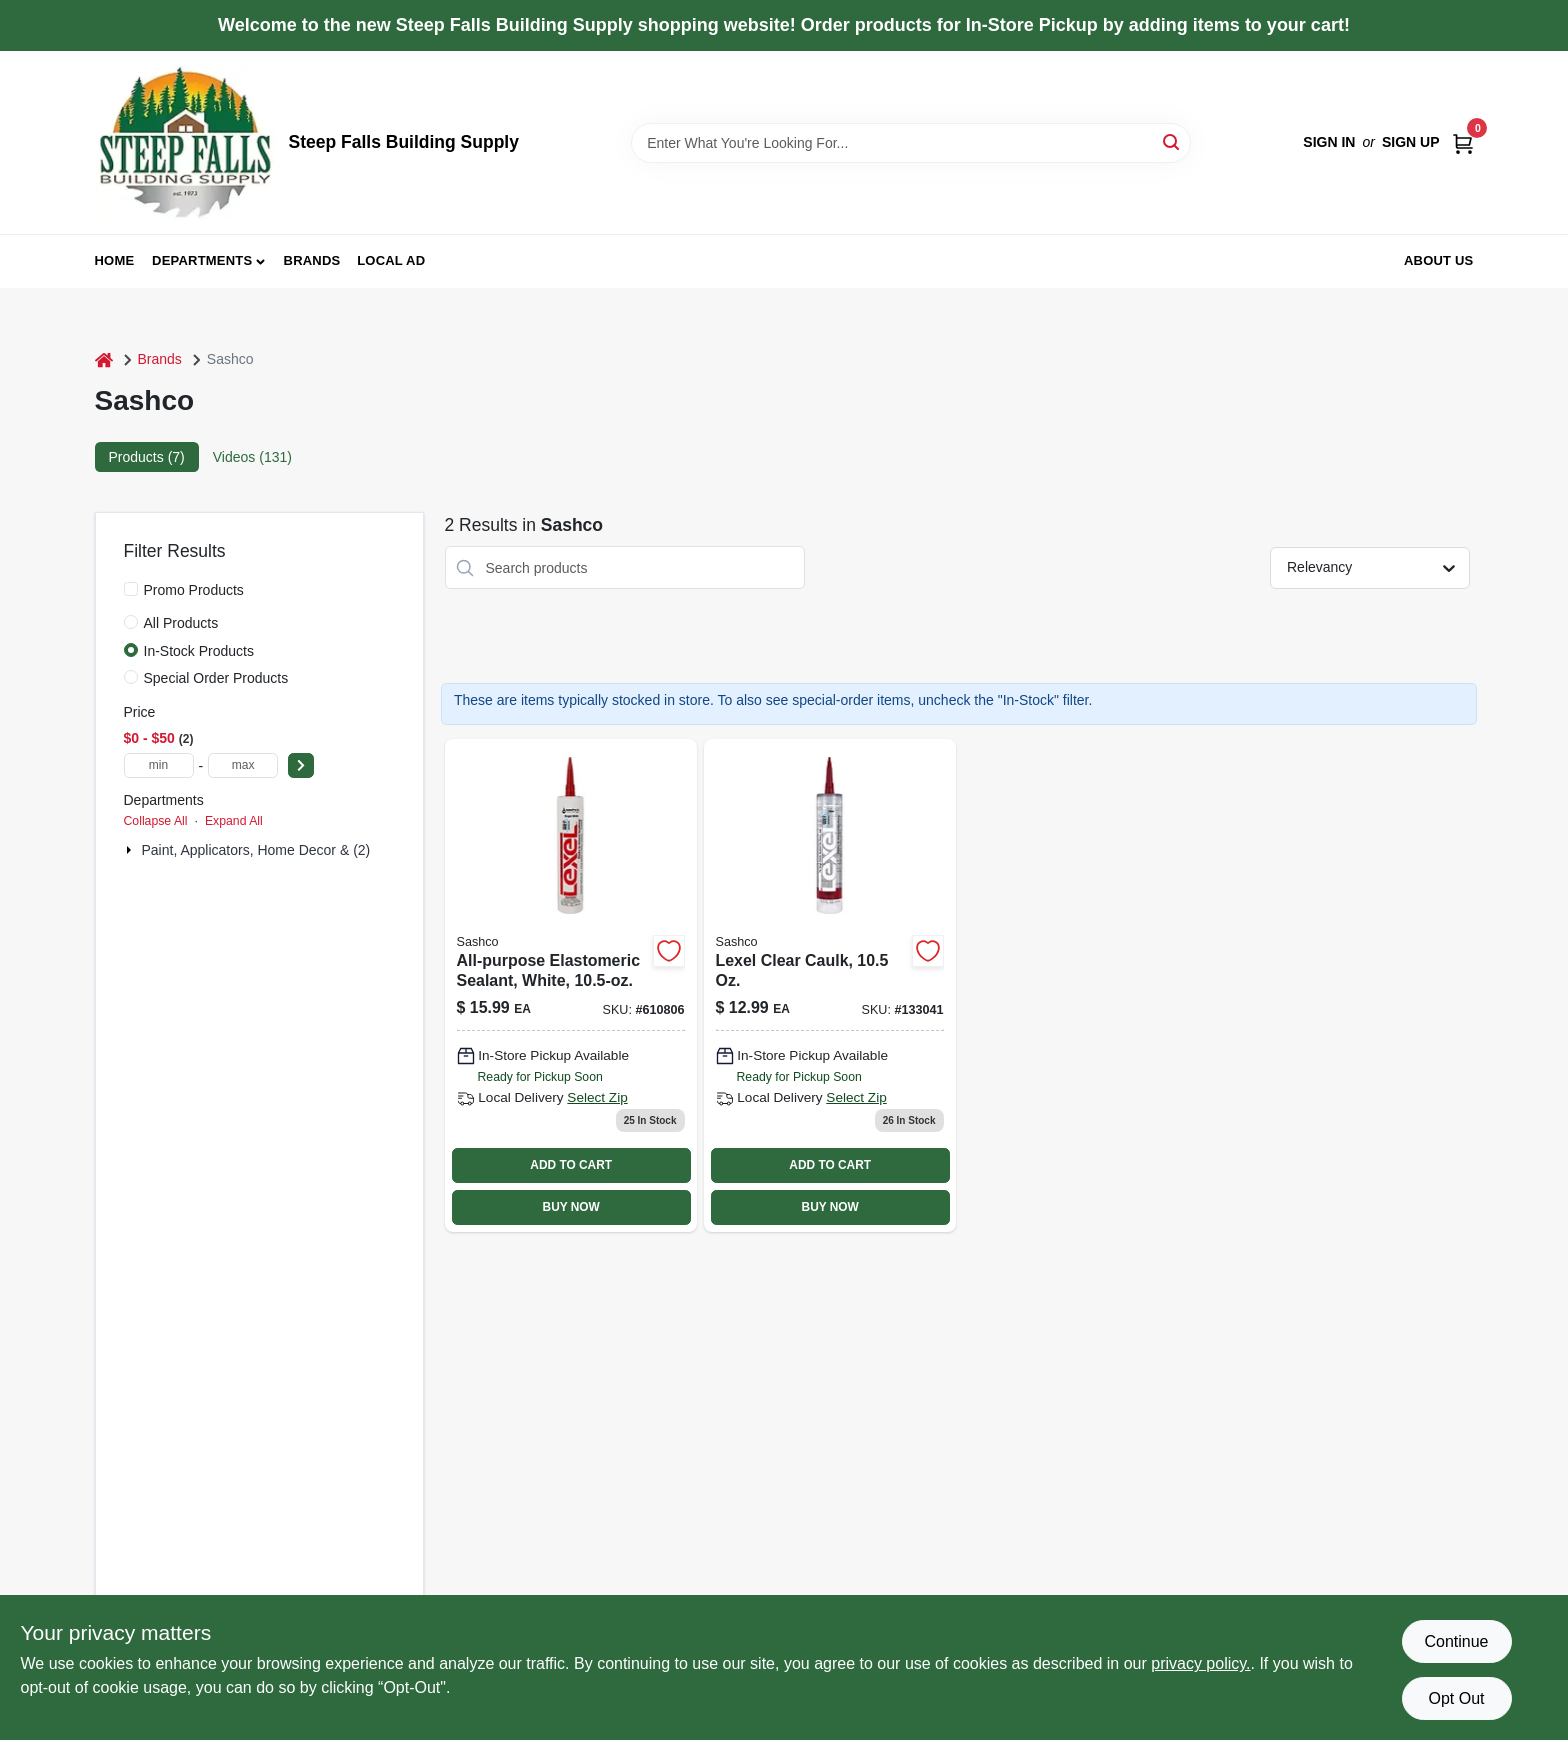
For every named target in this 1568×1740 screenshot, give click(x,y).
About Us (1439, 260)
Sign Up (1411, 142)
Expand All (234, 821)
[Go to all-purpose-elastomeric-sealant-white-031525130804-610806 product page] (571, 985)
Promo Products (194, 590)
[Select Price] (301, 765)
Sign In (1329, 142)
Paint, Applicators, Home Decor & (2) (256, 850)
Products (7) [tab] (147, 457)
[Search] (1172, 141)
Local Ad (391, 260)
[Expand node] (131, 850)
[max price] (243, 765)
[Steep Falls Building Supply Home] (185, 142)
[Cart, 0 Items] (1463, 142)
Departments (202, 260)
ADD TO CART (571, 1165)
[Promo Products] (131, 589)
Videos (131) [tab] (252, 457)
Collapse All (156, 821)
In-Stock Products (199, 651)
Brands (312, 260)
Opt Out (1456, 1698)
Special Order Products (216, 678)
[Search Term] (911, 143)
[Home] (104, 359)
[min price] (159, 765)
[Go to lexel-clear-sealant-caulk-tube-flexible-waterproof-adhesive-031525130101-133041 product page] (830, 985)
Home (115, 260)
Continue (1456, 1641)
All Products (181, 623)
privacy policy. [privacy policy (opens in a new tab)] (1200, 1663)
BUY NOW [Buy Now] (571, 1207)
